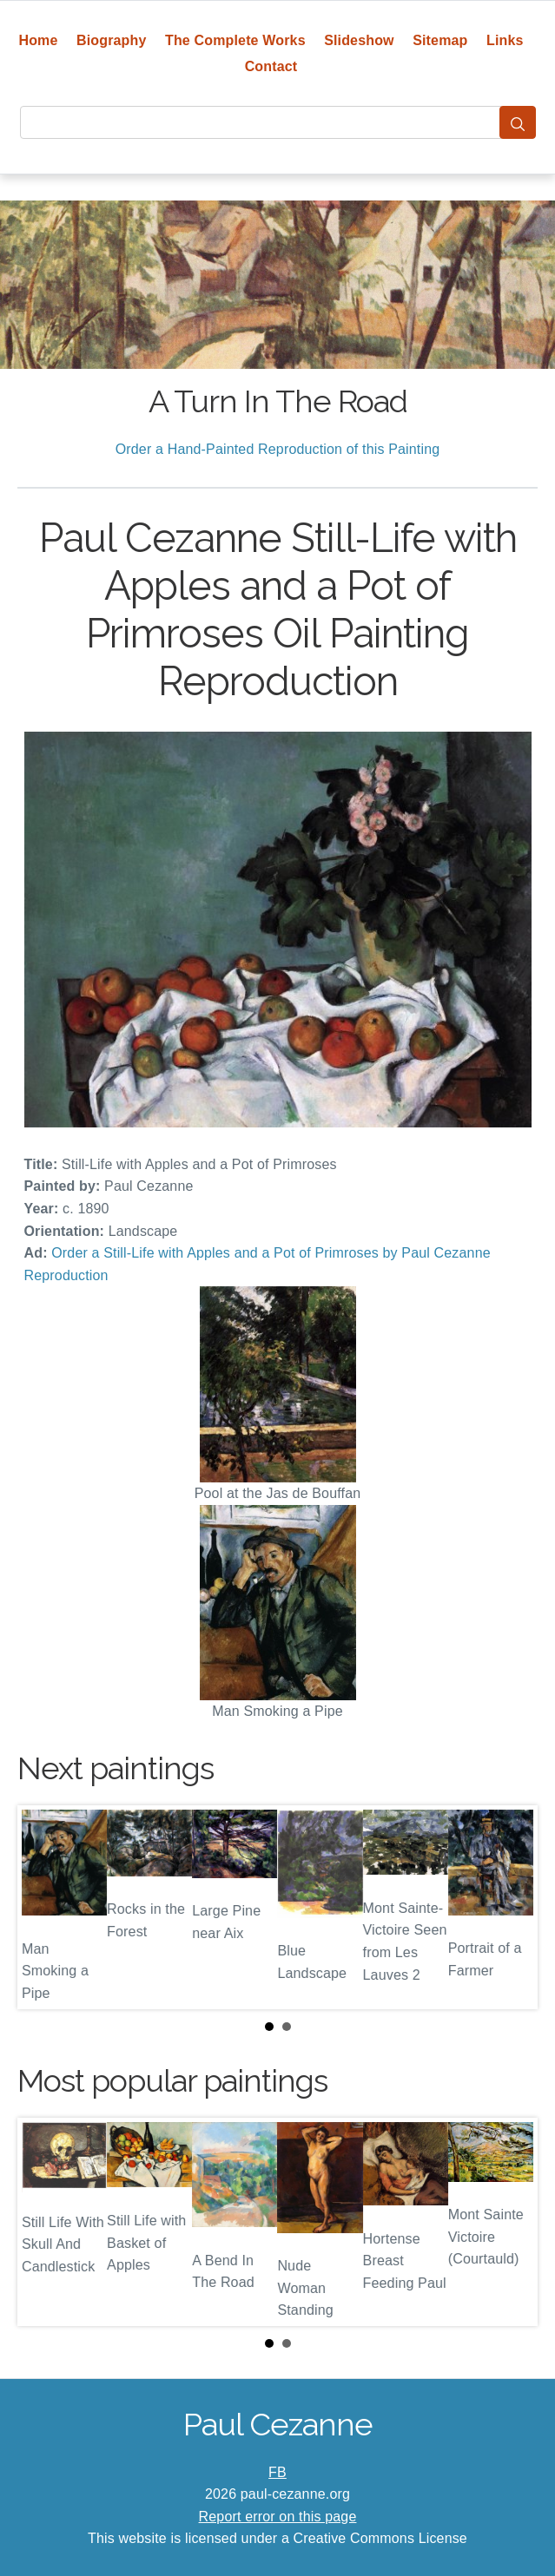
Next (511, 1907)
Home (37, 40)
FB (277, 2472)
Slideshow (359, 40)
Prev (44, 1907)
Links (505, 40)
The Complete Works (235, 40)
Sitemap (440, 40)
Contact (271, 66)
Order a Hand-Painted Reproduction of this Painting (278, 449)
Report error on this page (278, 2516)
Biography (111, 40)
